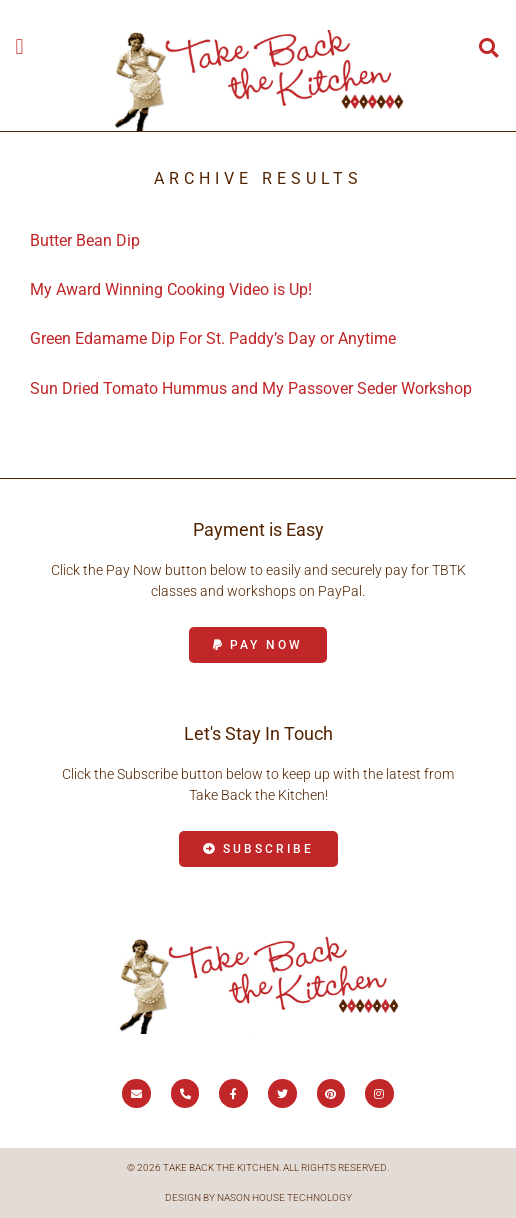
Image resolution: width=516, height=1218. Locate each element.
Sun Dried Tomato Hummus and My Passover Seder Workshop (251, 388)
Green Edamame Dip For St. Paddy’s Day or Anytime (213, 338)
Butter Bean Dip (85, 240)
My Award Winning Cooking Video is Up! (171, 289)
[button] (19, 46)
